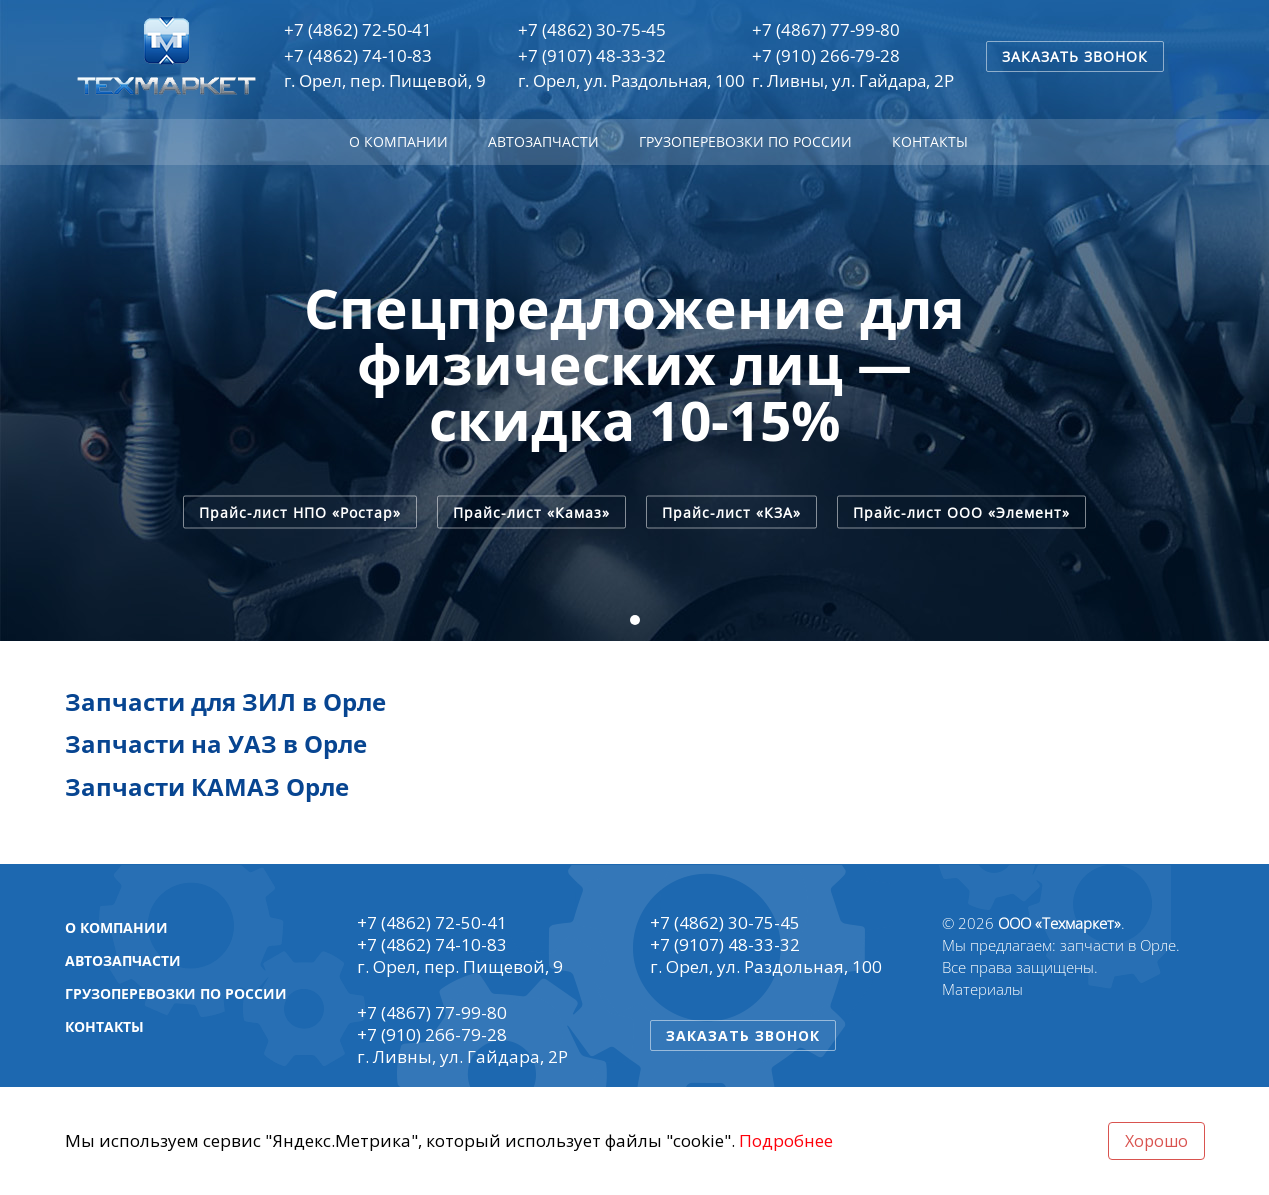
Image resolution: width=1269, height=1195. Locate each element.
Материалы (982, 989)
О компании (398, 141)
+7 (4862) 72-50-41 (358, 29)
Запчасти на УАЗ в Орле (216, 743)
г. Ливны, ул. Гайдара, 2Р (853, 80)
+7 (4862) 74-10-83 (358, 55)
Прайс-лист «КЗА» (731, 511)
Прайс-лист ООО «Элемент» (961, 511)
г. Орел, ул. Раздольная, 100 (631, 80)
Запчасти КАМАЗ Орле (207, 786)
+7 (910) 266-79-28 (826, 55)
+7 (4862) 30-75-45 (592, 29)
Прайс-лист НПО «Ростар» (300, 511)
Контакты (930, 141)
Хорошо (1156, 1141)
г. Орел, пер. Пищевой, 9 (385, 80)
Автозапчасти (543, 141)
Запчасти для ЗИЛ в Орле (225, 701)
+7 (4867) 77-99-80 (826, 29)
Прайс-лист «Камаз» (531, 511)
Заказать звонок (1075, 56)
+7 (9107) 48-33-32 (592, 55)
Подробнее (786, 1140)
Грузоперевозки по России (745, 141)
